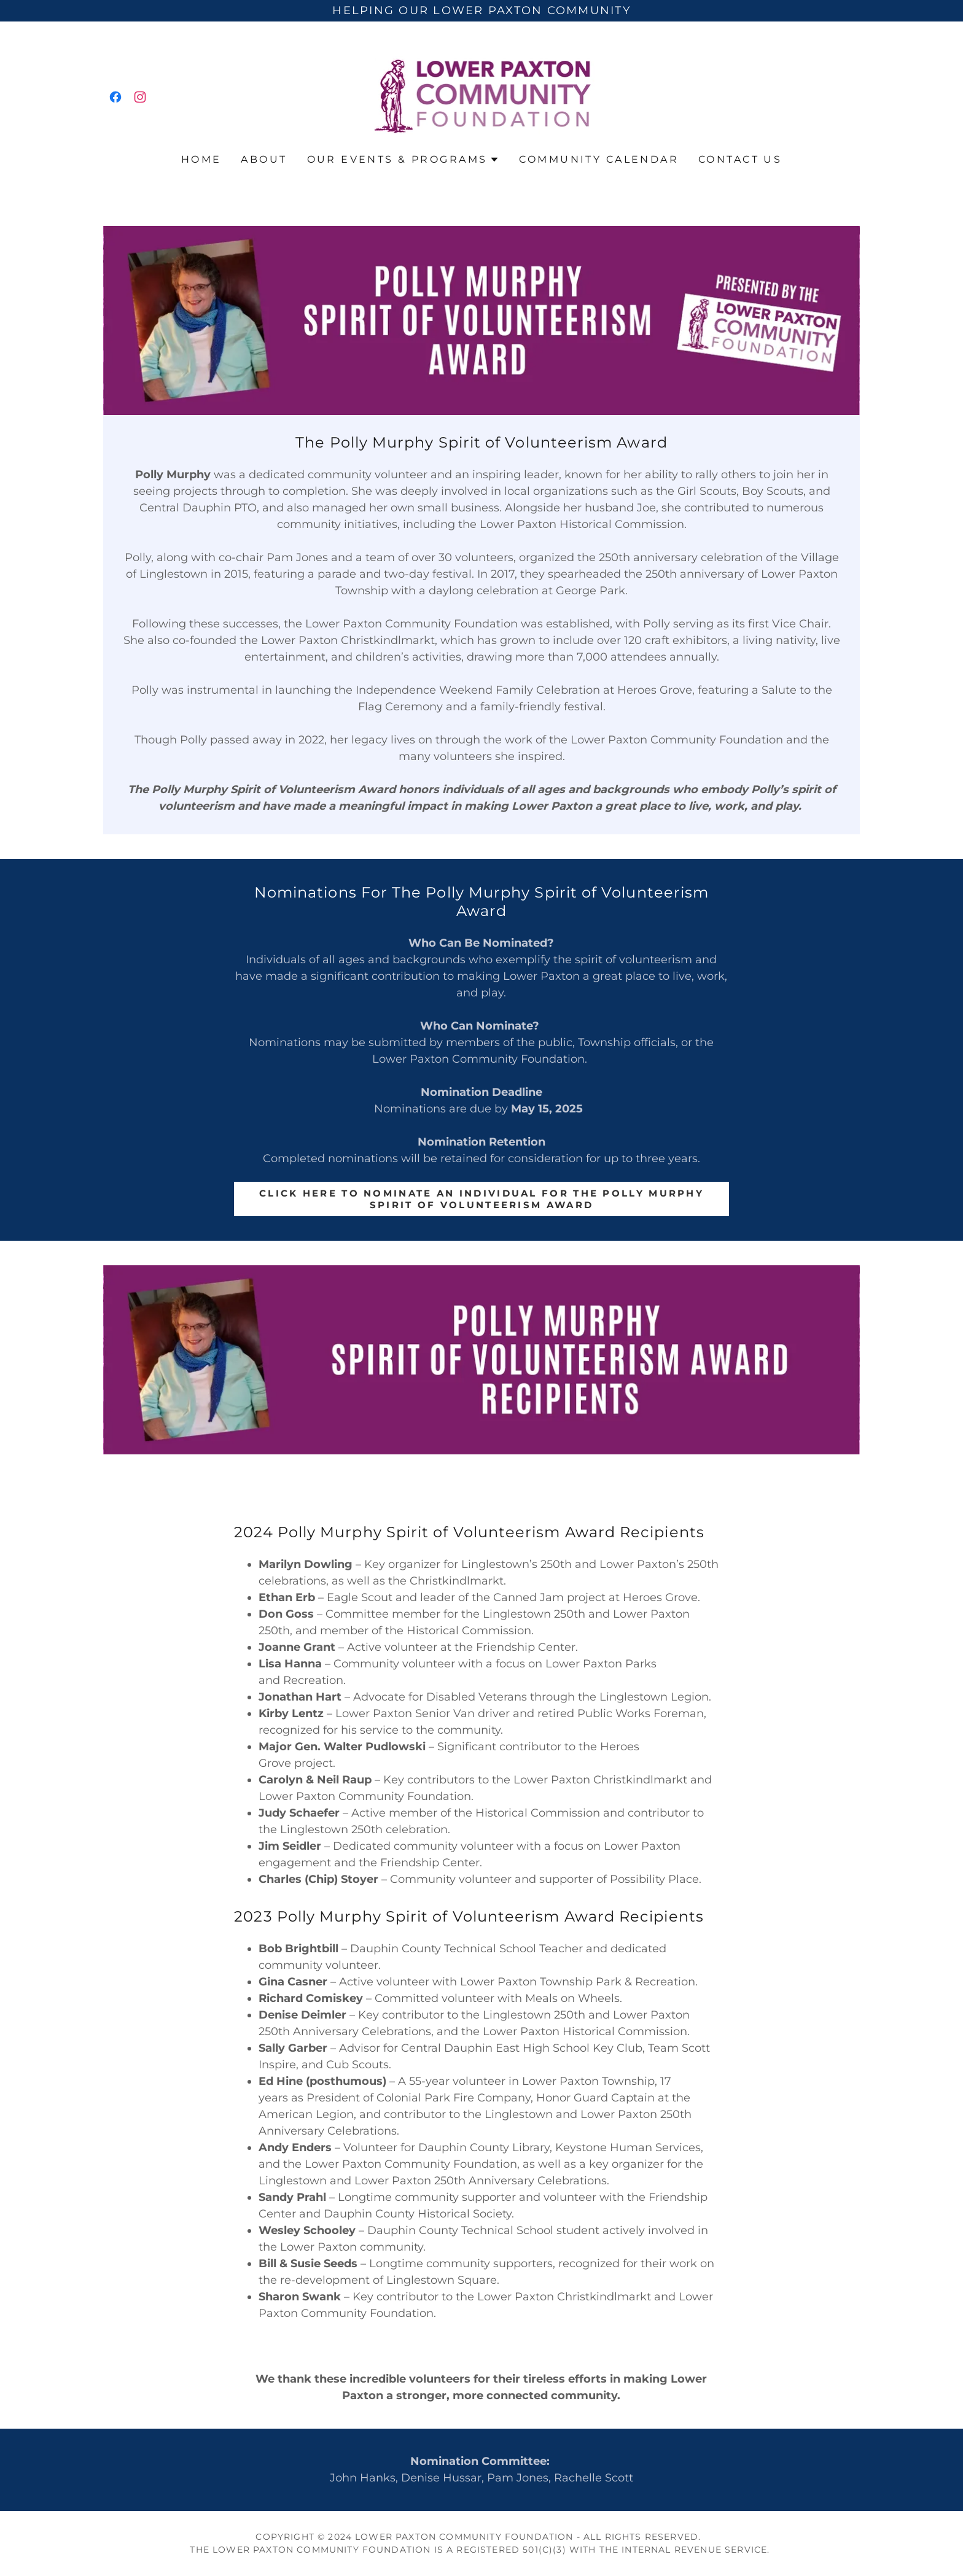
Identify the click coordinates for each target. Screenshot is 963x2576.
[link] (115, 97)
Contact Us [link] (740, 159)
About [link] (264, 159)
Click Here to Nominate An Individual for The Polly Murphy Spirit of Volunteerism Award (481, 1199)
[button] (403, 159)
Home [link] (201, 159)
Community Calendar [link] (599, 159)
